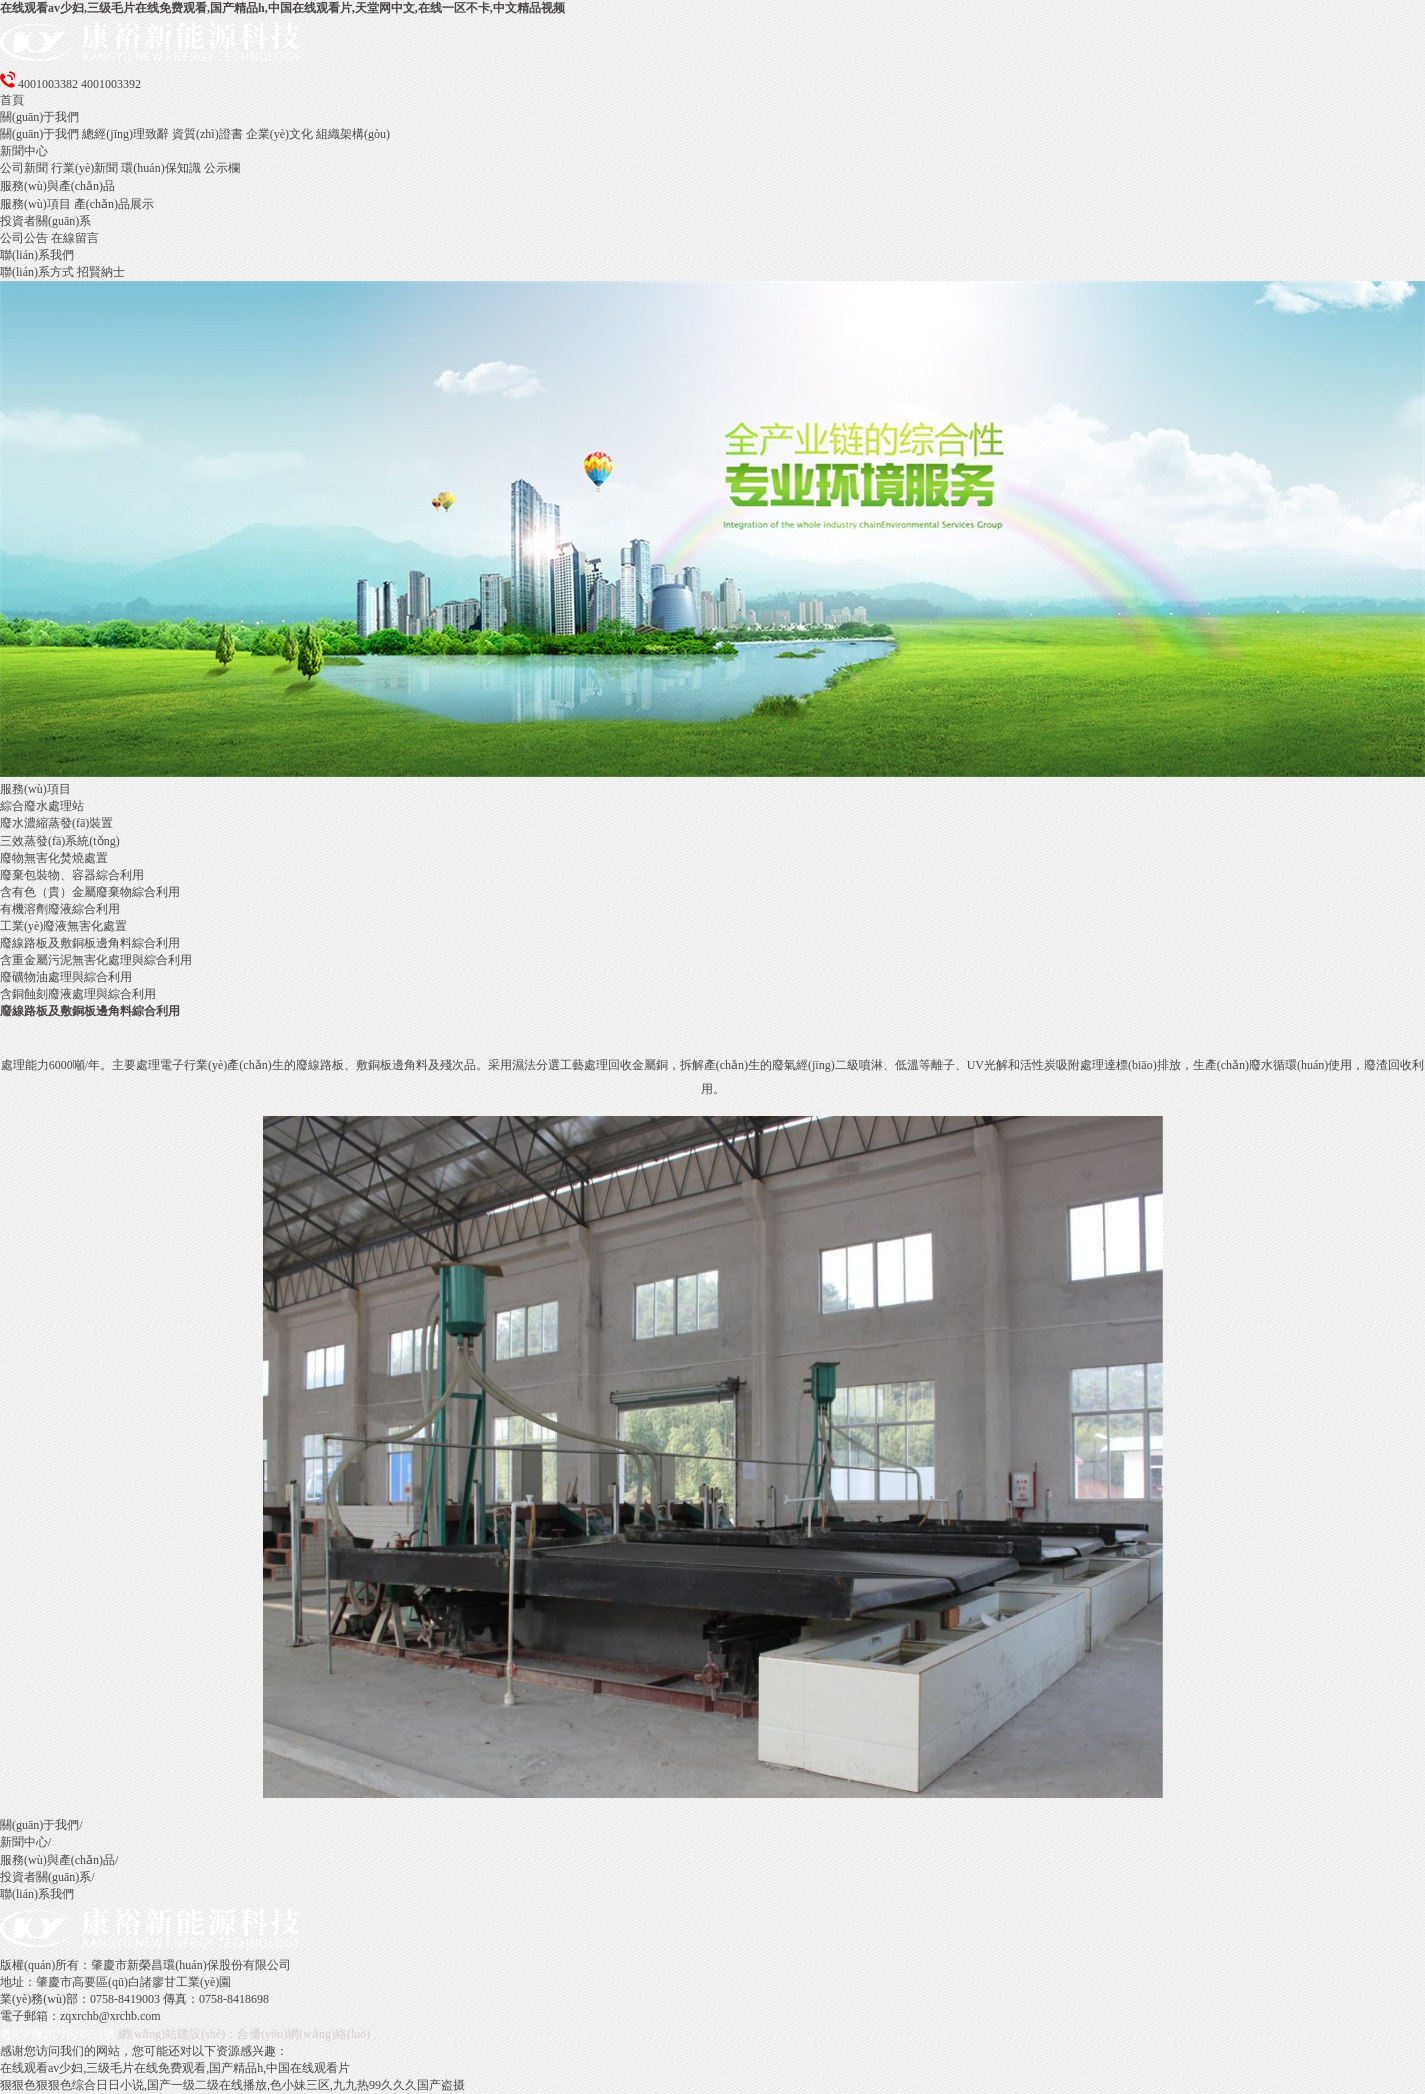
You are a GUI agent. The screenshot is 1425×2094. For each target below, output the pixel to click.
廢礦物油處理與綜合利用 (66, 977)
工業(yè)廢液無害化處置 (63, 926)
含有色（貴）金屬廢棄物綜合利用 (90, 892)
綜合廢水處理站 (42, 806)
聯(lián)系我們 (37, 255)
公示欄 (222, 168)
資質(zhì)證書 (207, 134)
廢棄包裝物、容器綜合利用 (72, 875)
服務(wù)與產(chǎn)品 (57, 186)
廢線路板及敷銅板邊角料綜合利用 (90, 943)
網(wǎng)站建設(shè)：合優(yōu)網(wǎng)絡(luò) (244, 2034)
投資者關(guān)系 (45, 221)
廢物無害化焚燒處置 (54, 858)
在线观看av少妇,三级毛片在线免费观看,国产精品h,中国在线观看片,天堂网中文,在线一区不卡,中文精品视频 (282, 8)
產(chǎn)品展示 (114, 204)
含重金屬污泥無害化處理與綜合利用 (96, 960)
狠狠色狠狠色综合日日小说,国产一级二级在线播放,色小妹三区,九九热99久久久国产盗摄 (232, 2085)
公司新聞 (24, 168)
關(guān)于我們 (39, 117)
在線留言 (75, 238)
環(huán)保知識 (160, 168)
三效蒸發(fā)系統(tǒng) (60, 841)
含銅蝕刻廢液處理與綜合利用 (78, 994)
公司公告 (24, 238)
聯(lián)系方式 (37, 272)
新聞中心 (24, 151)
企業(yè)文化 (279, 134)
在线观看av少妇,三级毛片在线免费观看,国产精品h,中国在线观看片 (175, 2068)
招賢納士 (101, 272)
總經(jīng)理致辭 (125, 134)
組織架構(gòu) (353, 134)
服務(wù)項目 (35, 204)
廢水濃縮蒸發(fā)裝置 (56, 823)
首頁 (12, 100)
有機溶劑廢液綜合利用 (60, 909)
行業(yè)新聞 (84, 168)
